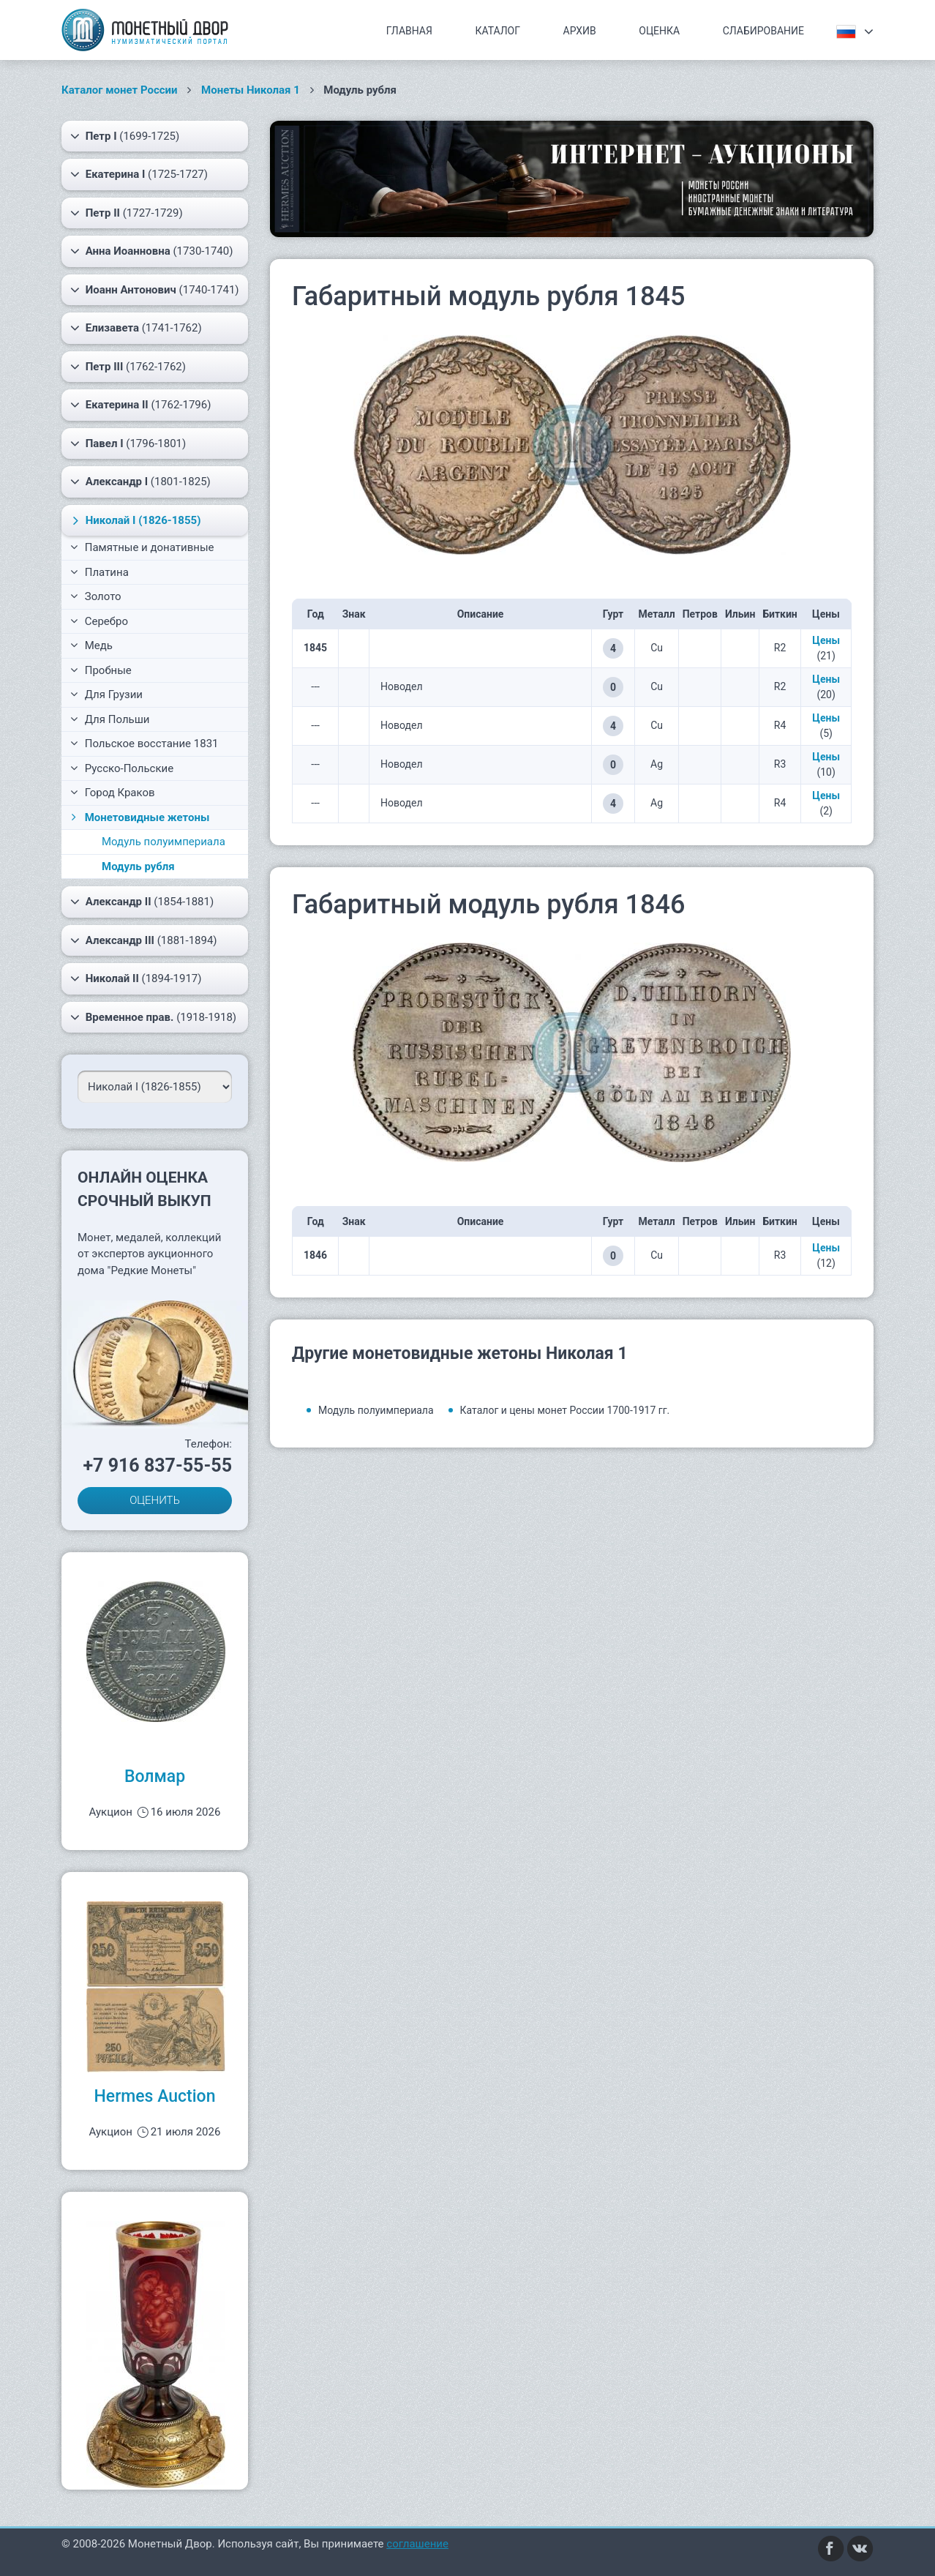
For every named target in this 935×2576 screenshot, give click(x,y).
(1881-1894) (143, 940)
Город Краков (112, 792)
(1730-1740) (151, 251)
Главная (409, 31)
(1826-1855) (134, 520)
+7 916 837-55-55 (157, 1465)
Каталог (497, 31)
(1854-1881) (142, 901)
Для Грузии (106, 694)
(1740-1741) (154, 289)
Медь (91, 645)
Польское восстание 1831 (144, 743)
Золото (95, 596)
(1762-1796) (140, 404)
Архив (579, 31)
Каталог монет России (119, 90)
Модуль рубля (138, 866)
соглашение (417, 2543)
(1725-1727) (139, 174)
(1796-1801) (128, 443)
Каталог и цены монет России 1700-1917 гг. (565, 1410)
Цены (826, 640)
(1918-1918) (153, 1017)
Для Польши (110, 719)
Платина (99, 572)
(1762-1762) (128, 366)
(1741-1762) (136, 328)
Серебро (99, 621)
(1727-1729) (126, 213)
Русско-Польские (121, 768)
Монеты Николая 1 (250, 90)
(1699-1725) (124, 136)
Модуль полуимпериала (163, 841)
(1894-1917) (136, 978)
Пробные (101, 670)
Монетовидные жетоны (138, 817)
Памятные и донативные (142, 547)
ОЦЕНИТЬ (154, 1500)
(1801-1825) (140, 481)
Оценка (659, 31)
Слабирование (763, 31)
